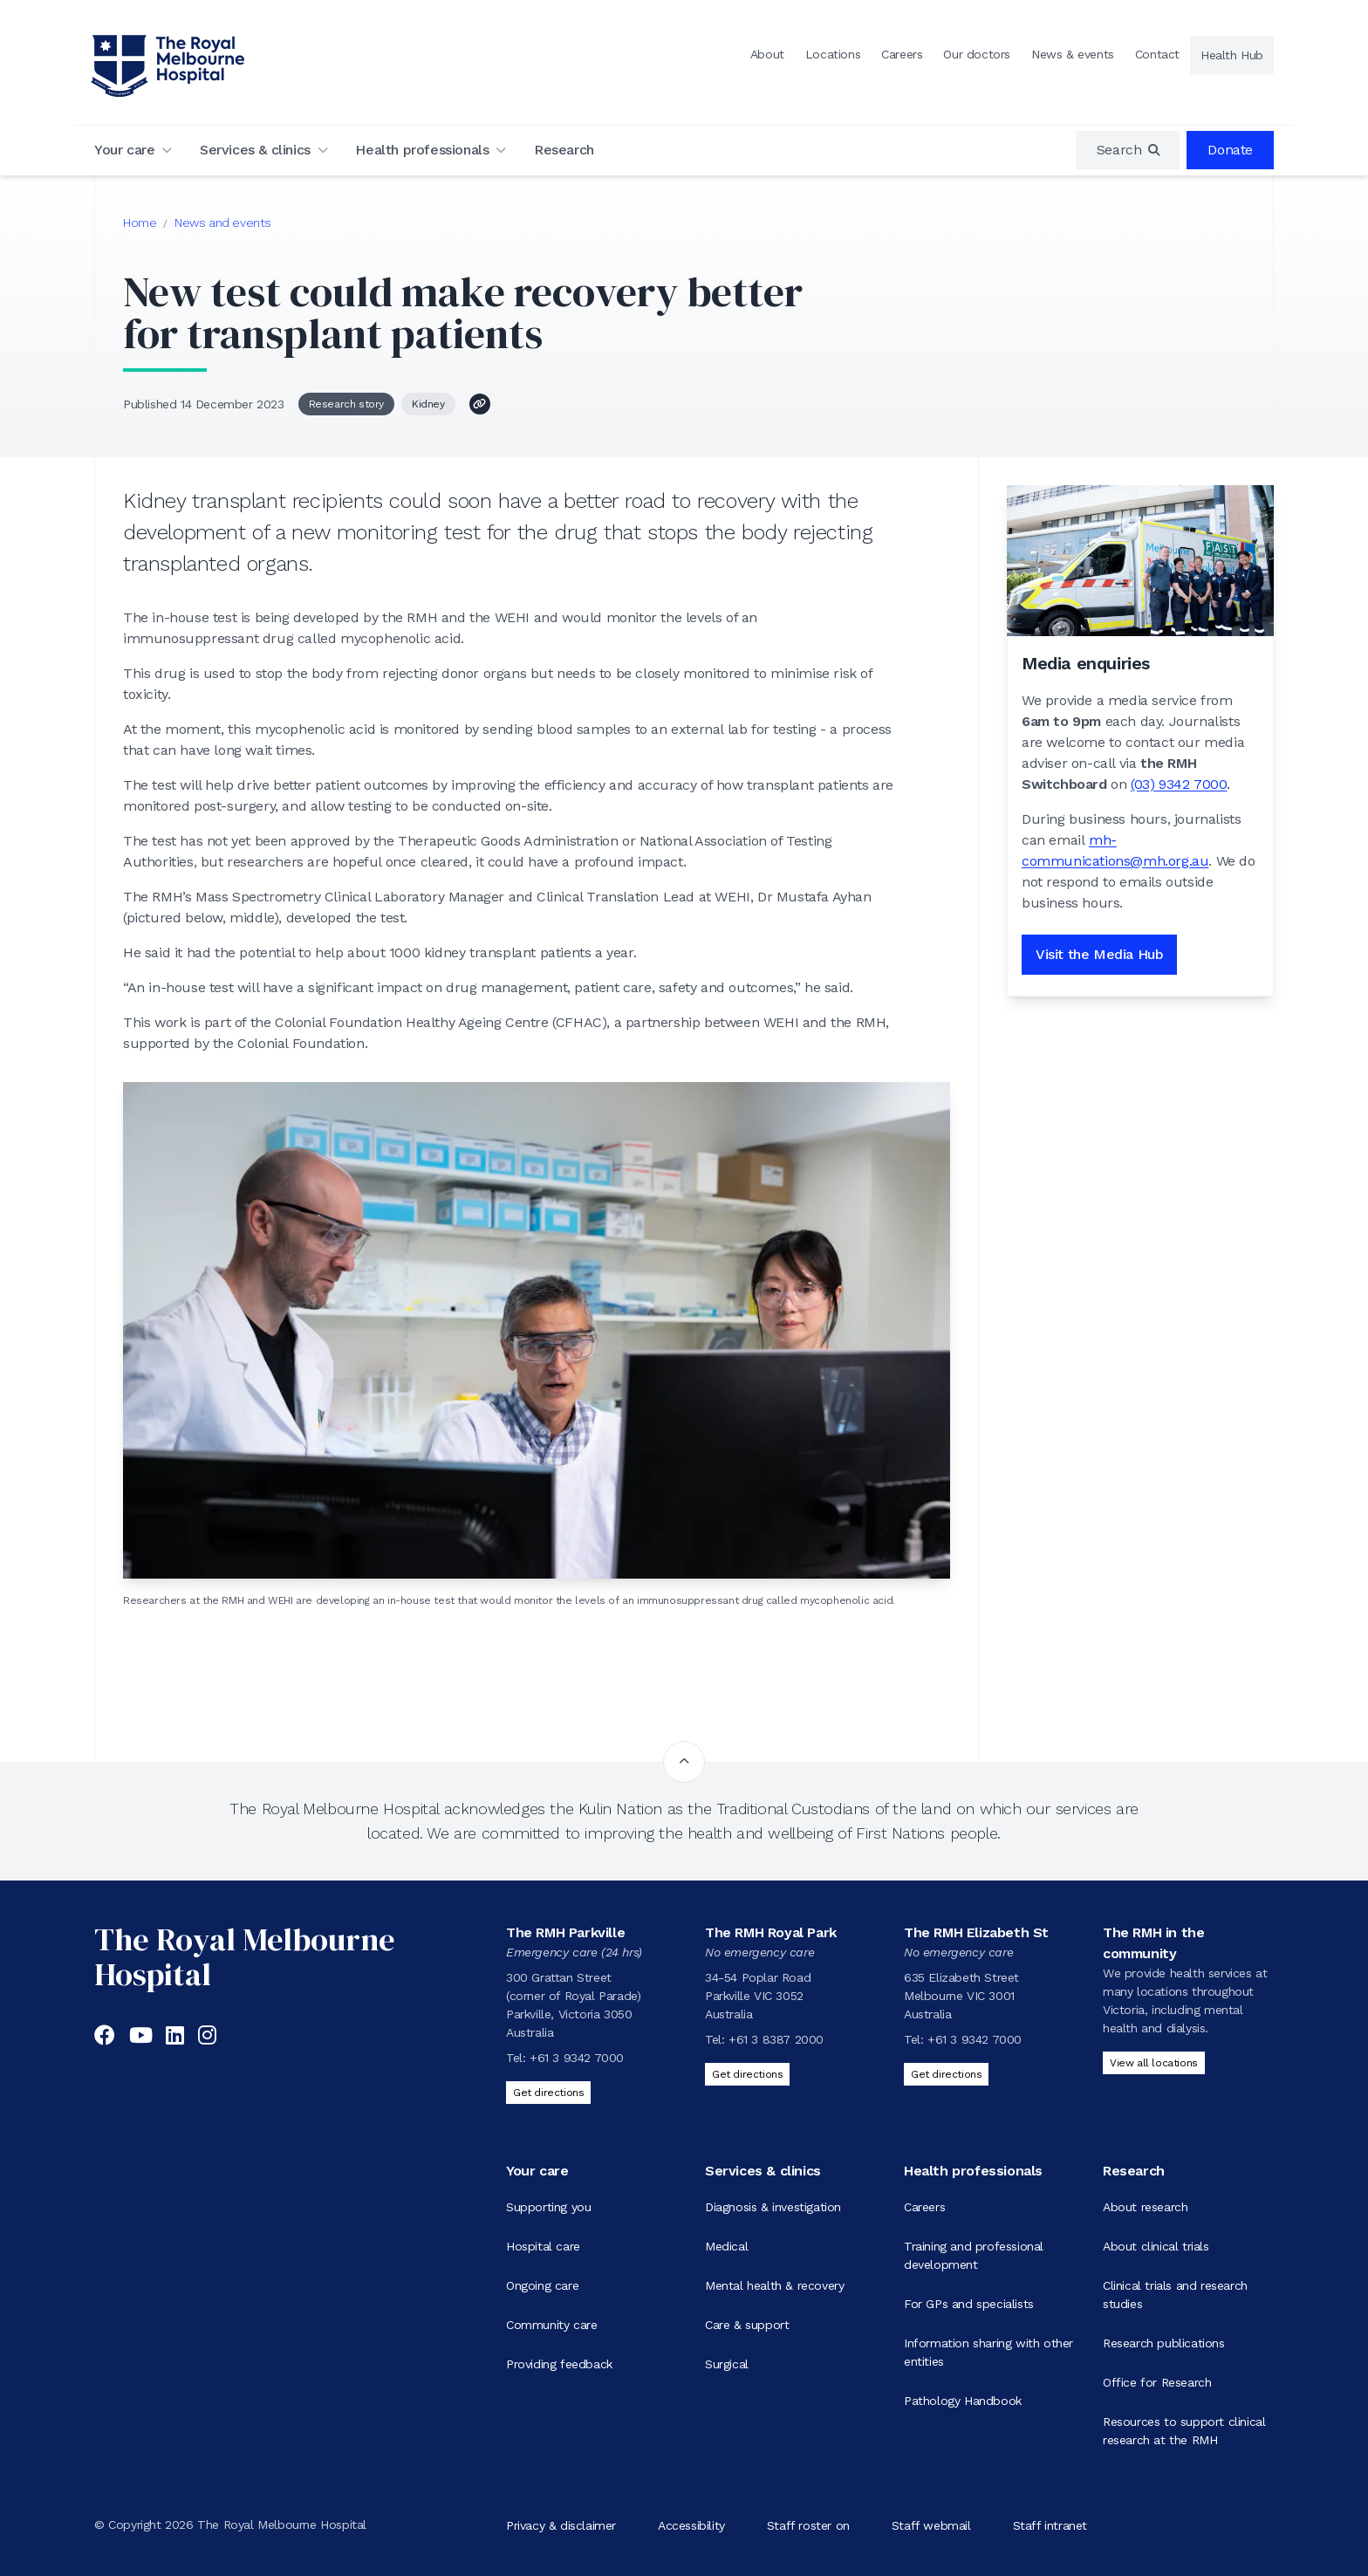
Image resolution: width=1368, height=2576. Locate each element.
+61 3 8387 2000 (776, 2039)
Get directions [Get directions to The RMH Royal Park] (747, 2074)
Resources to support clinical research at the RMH (1184, 2431)
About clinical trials (1156, 2246)
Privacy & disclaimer (561, 2524)
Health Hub (1231, 55)
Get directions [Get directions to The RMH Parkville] (548, 2092)
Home (139, 223)
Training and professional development (973, 2255)
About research (1145, 2207)
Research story (346, 404)
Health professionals (422, 149)
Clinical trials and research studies (1175, 2294)
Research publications (1164, 2343)
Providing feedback (559, 2364)
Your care (124, 149)
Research (564, 149)
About (767, 54)
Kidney (428, 404)
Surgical (727, 2364)
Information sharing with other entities (988, 2352)
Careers (901, 54)
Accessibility (691, 2524)
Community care (551, 2325)
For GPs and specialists (969, 2304)
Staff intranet (1050, 2524)
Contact (1157, 54)
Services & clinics (255, 149)
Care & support (747, 2325)
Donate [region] (1230, 149)
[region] (1128, 150)
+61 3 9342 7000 (577, 2058)
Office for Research (1157, 2382)
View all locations (1154, 2063)
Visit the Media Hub (1099, 954)
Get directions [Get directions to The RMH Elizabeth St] (946, 2074)
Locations (832, 54)
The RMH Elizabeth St (976, 1932)
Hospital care (543, 2246)
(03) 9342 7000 (1179, 784)
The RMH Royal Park (771, 1932)
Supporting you (548, 2207)
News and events (222, 223)
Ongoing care (542, 2285)
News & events (1072, 54)
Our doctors (976, 54)
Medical (726, 2246)
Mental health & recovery (774, 2285)
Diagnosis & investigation (773, 2207)
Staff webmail (931, 2524)
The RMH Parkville (565, 1932)
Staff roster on (808, 2524)
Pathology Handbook (963, 2401)
